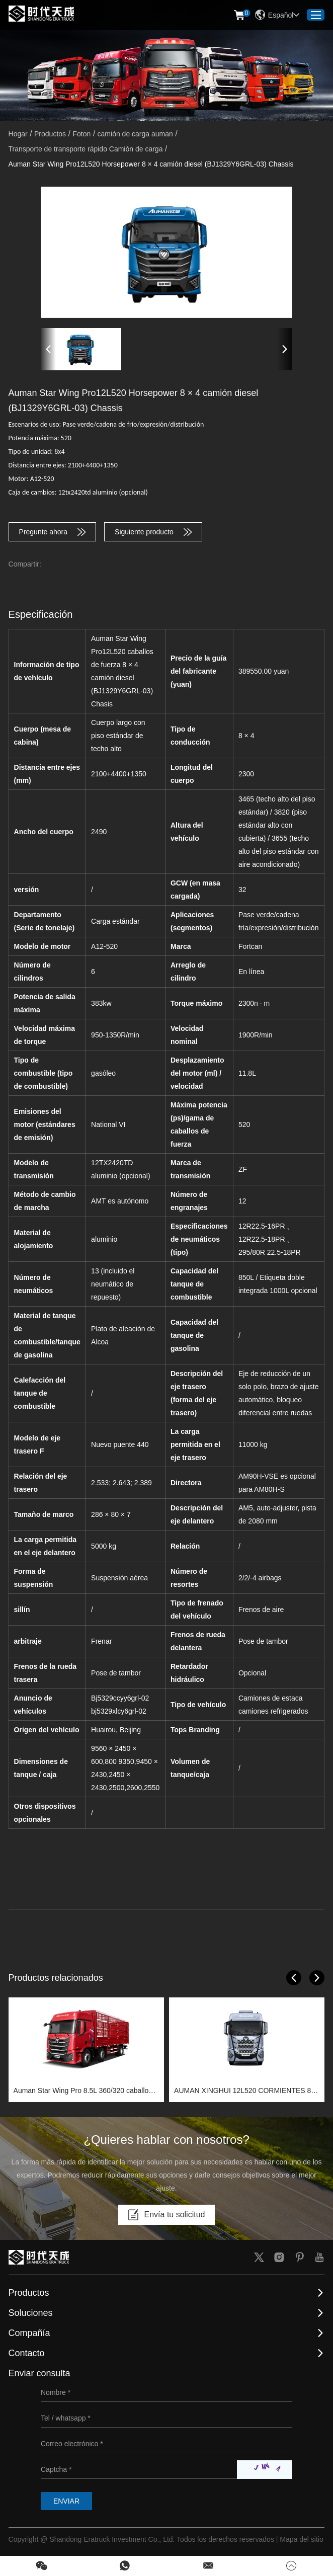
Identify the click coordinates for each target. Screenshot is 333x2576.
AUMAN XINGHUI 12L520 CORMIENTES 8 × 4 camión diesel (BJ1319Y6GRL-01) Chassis (245, 2091)
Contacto (27, 2353)
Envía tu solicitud (166, 2214)
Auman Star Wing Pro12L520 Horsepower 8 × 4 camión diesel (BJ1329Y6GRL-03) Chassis (151, 164)
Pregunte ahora (52, 532)
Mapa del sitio (301, 2539)
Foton (81, 134)
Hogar (18, 134)
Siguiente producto (153, 532)
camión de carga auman (135, 134)
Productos (50, 134)
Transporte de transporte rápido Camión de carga (86, 149)
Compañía (29, 2333)
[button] (48, 349)
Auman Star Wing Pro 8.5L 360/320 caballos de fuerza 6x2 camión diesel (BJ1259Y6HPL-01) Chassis (84, 2091)
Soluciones (31, 2313)
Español (277, 15)
